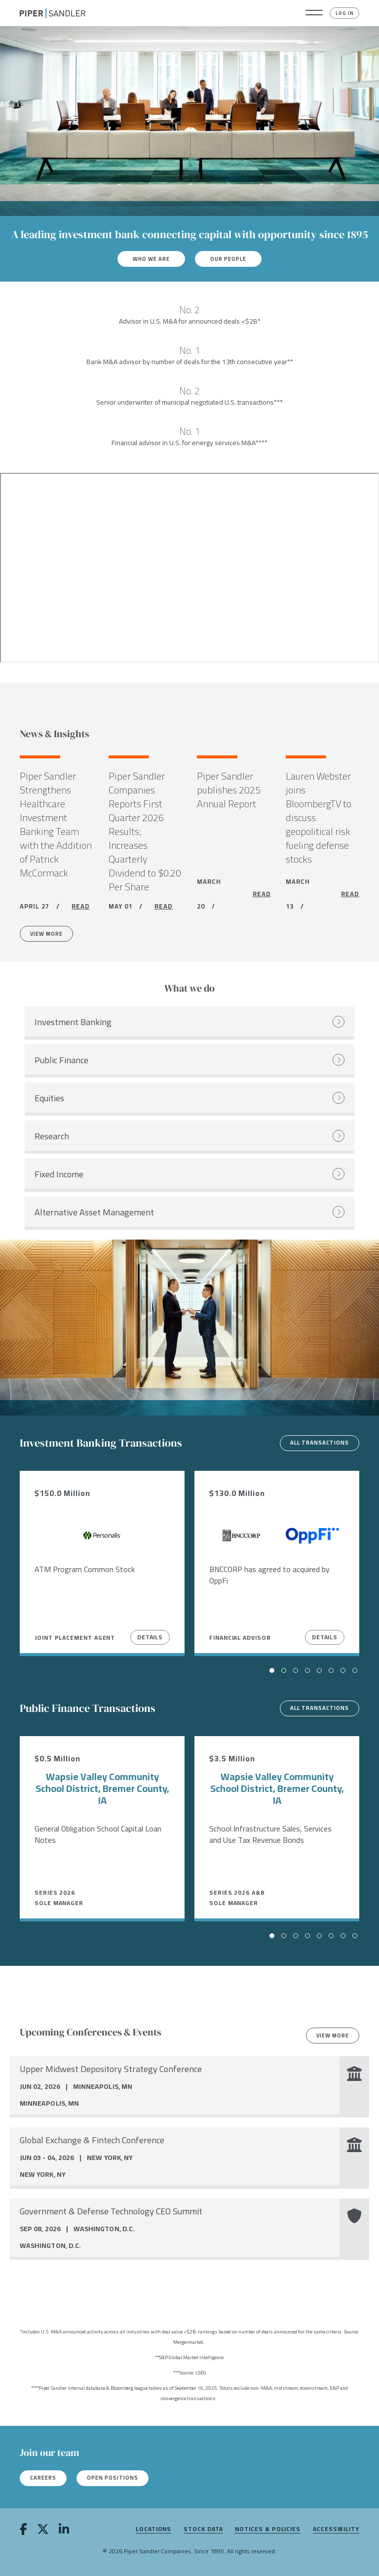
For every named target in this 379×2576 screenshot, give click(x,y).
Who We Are (151, 259)
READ (81, 906)
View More (46, 934)
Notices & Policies (268, 2529)
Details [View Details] (150, 1637)
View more (332, 2035)
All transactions (319, 1443)
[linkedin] (64, 2530)
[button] (314, 13)
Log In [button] (345, 13)
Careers (43, 2478)
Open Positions (112, 2478)
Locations (153, 2529)
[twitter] (43, 2530)
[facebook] (23, 2530)
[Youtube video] (189, 568)
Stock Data (203, 2529)
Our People (228, 259)
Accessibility (336, 2529)
